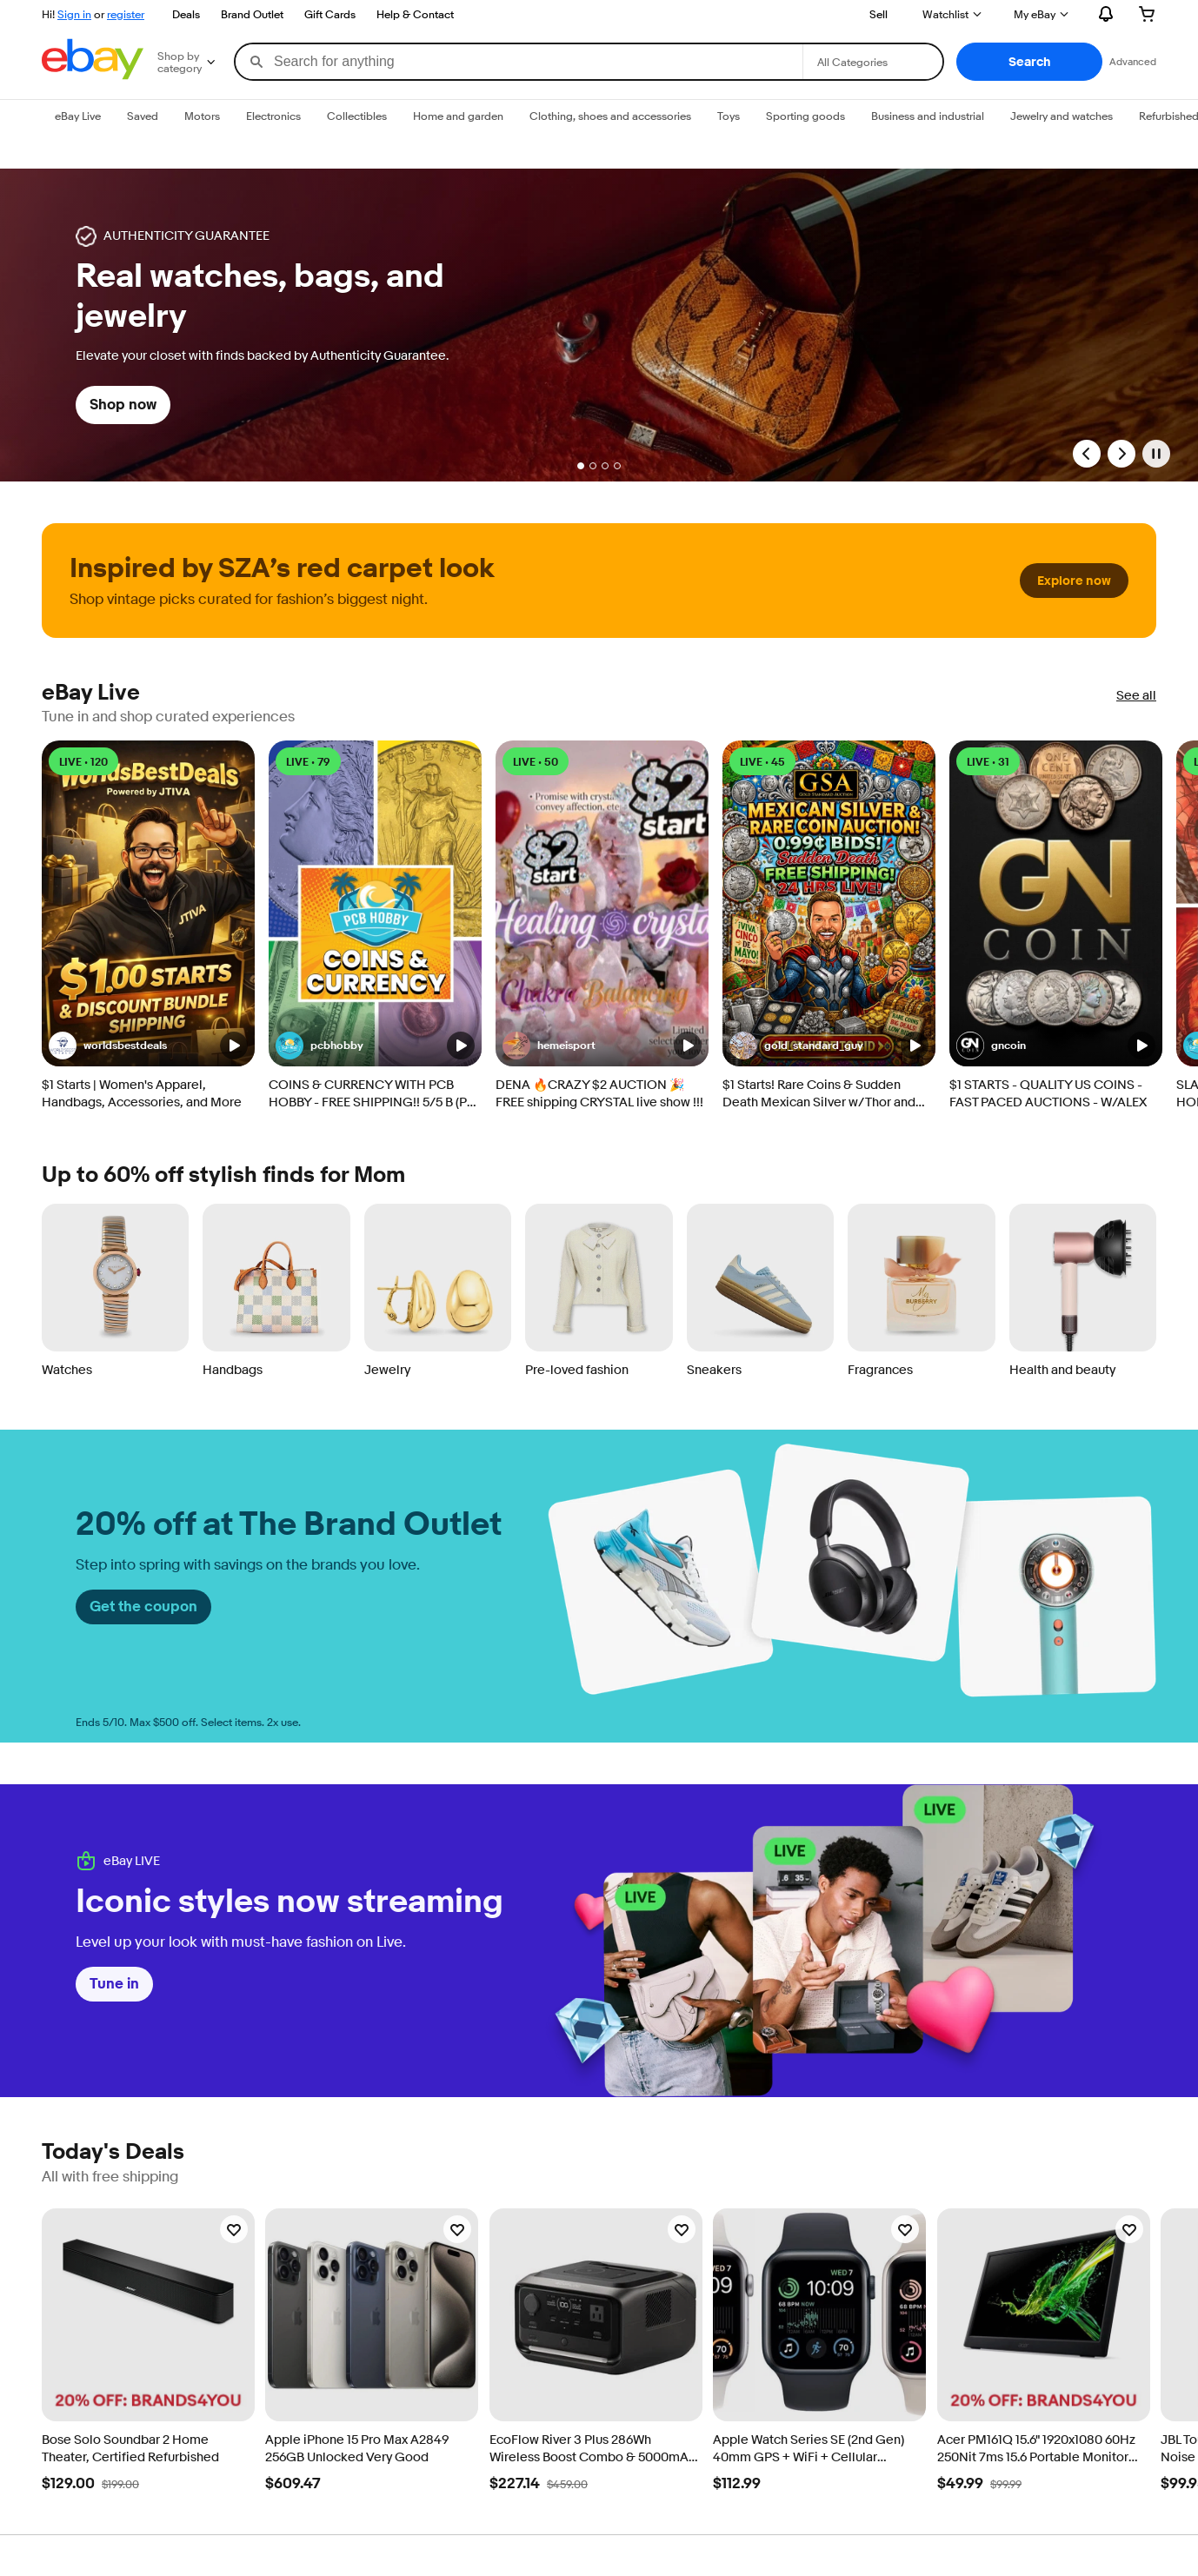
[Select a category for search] (872, 61)
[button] (1029, 62)
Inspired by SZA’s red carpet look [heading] (282, 568)
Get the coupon (143, 1606)
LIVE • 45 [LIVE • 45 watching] (762, 761)
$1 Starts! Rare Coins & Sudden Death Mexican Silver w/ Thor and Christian (818, 1094)
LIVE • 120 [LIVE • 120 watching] (83, 761)
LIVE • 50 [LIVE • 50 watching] (535, 761)
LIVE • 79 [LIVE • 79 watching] (308, 761)
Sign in (74, 14)
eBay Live (91, 693)
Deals (186, 14)
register (125, 14)
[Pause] (1156, 454)
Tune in (114, 1984)
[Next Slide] (1121, 454)
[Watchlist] (234, 2229)
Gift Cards (330, 14)
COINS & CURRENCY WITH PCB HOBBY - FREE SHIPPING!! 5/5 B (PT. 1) (372, 1094)
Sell (878, 14)
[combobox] (519, 61)
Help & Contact (415, 14)
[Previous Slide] (1087, 454)
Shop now (123, 404)
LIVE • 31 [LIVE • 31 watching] (988, 761)
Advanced (1132, 61)
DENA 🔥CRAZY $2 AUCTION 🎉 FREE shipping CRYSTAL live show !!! (599, 1094)
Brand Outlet (252, 14)
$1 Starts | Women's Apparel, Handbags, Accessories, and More (142, 1094)
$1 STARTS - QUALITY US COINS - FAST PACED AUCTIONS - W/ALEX (1048, 1094)
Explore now (1074, 580)
